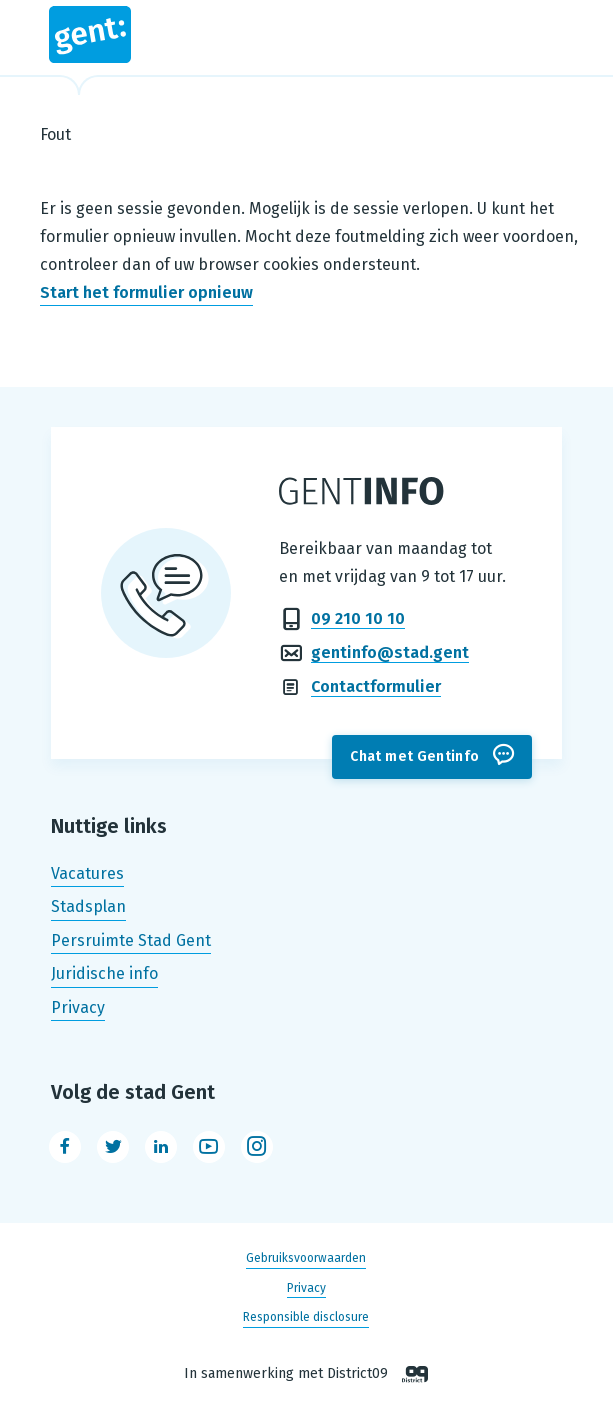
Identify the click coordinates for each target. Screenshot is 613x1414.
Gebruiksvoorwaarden (306, 1259)
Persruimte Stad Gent (131, 940)
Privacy (78, 1007)
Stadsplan (88, 906)
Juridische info (104, 974)
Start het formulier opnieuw (146, 292)
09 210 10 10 (358, 618)
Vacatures (87, 873)
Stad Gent (90, 34)
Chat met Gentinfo (414, 756)
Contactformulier (376, 686)
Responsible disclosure (306, 1317)
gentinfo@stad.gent (390, 652)
